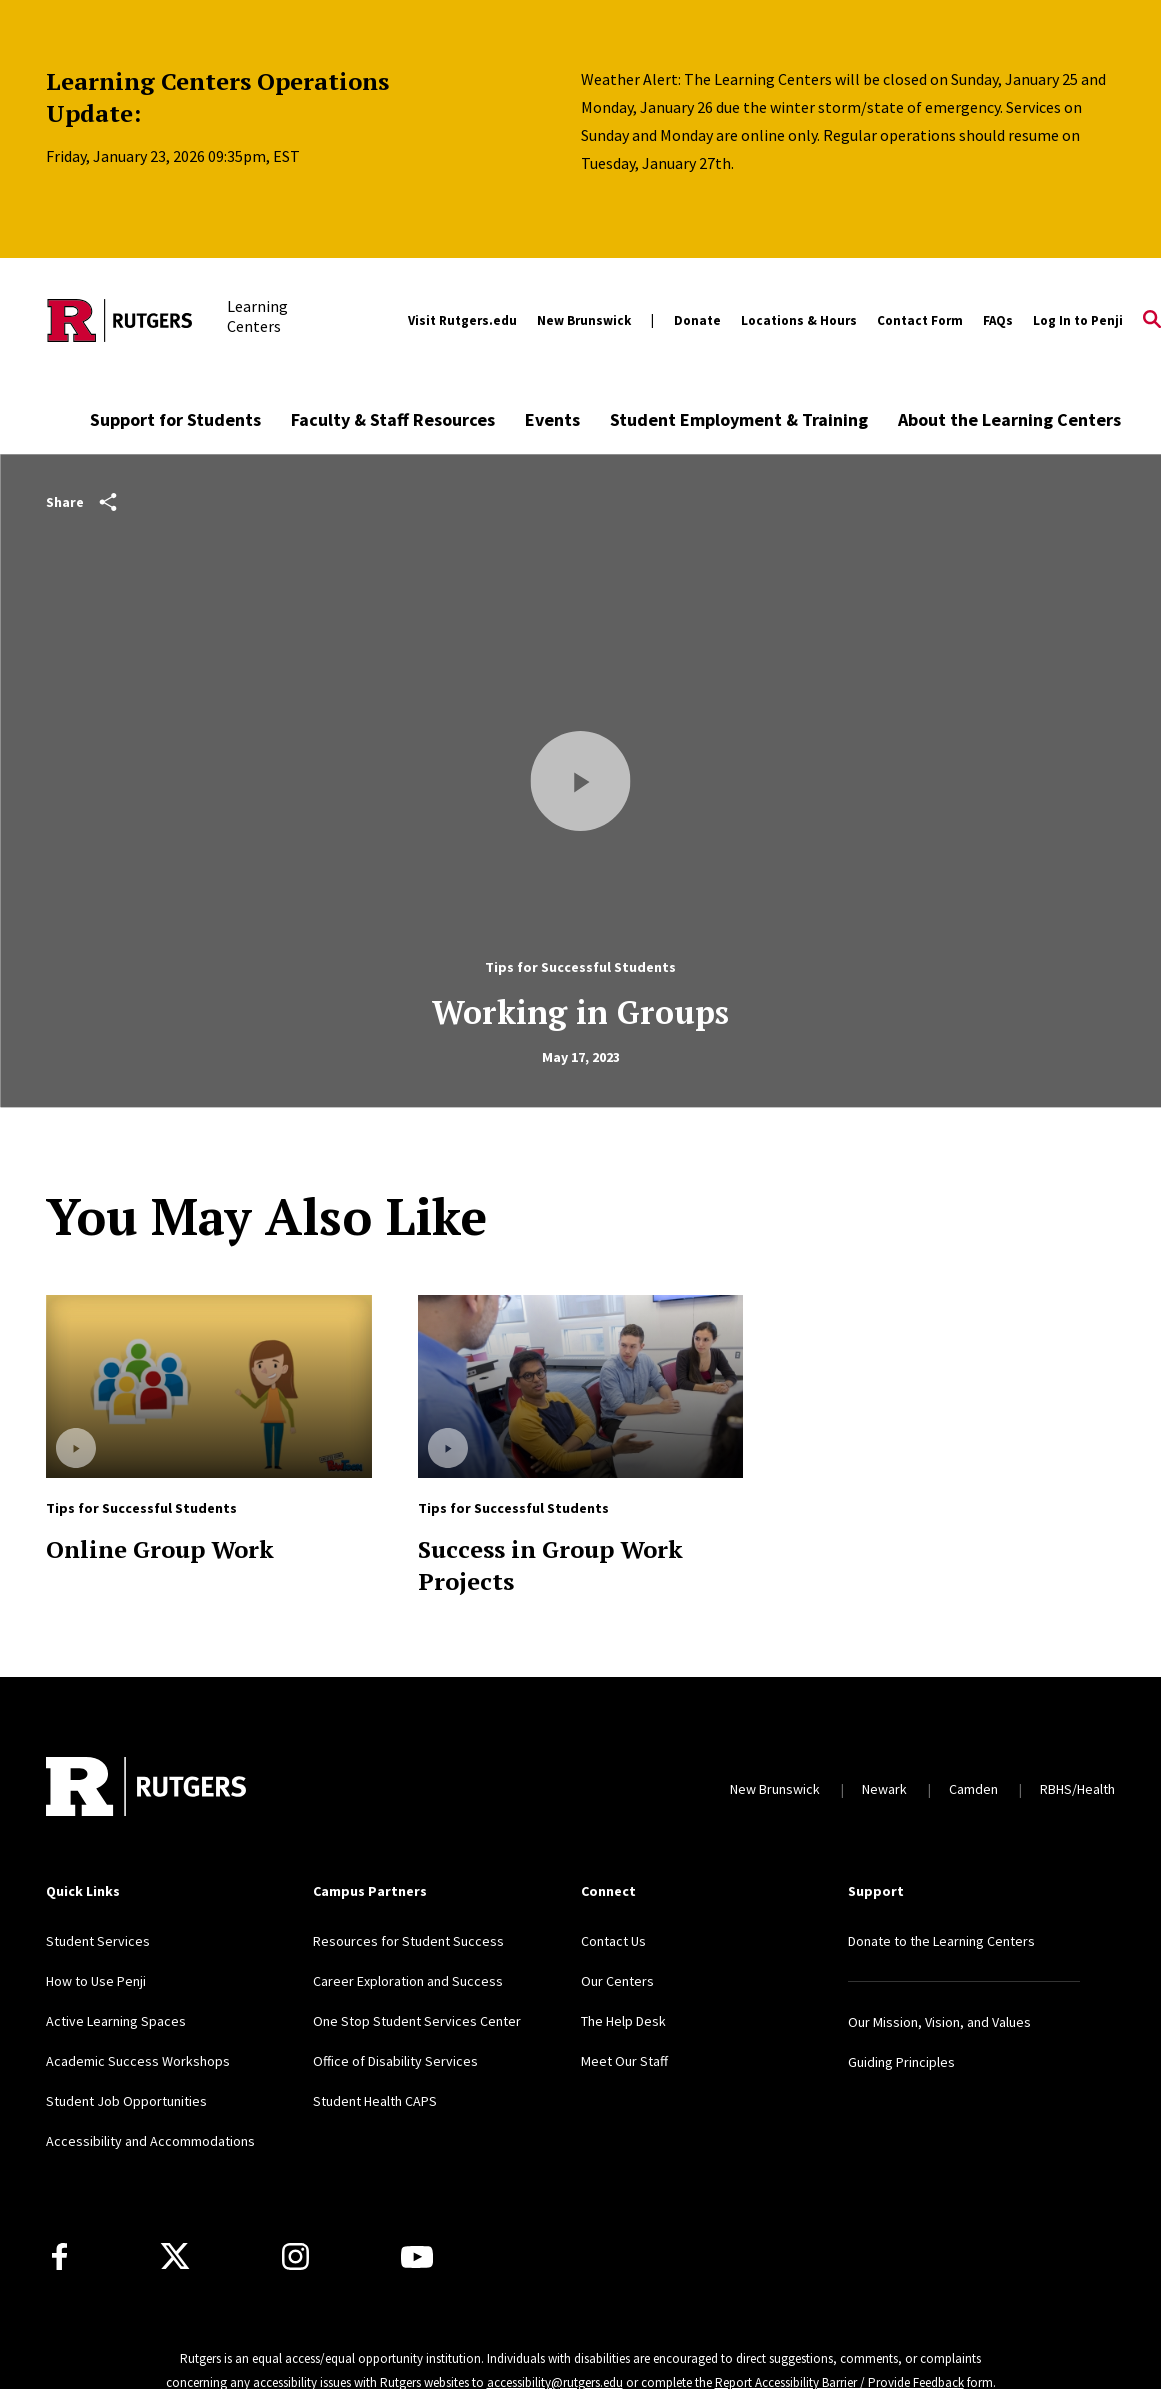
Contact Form (920, 320)
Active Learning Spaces (116, 2021)
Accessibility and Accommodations (150, 2141)
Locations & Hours (799, 320)
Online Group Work (160, 1549)
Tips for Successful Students (580, 967)
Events (552, 419)
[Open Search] (1152, 321)
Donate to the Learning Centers (941, 1941)
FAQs (998, 320)
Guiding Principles (901, 2062)
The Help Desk (623, 2021)
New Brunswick (584, 320)
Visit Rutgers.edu (462, 320)
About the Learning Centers (1009, 419)
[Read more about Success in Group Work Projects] (580, 1386)
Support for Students (175, 419)
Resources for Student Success (408, 1941)
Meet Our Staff (624, 2061)
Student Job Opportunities (126, 2101)
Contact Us (613, 1941)
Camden (973, 1789)
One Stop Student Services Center (417, 2021)
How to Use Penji (96, 1981)
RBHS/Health (1077, 1789)
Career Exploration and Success (408, 1981)
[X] (175, 2257)
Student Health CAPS (375, 2101)
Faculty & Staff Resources (393, 419)
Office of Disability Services (395, 2061)
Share (81, 502)
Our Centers (617, 1981)
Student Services (98, 1941)
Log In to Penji (1078, 320)
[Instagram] (295, 2256)
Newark (884, 1789)
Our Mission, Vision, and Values (939, 2022)
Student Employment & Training (739, 419)
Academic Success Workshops (138, 2061)
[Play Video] (581, 781)
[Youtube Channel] (417, 2257)
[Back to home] (146, 1789)
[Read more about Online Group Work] (208, 1386)
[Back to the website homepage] (120, 320)
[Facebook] (59, 2256)
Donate (697, 320)
